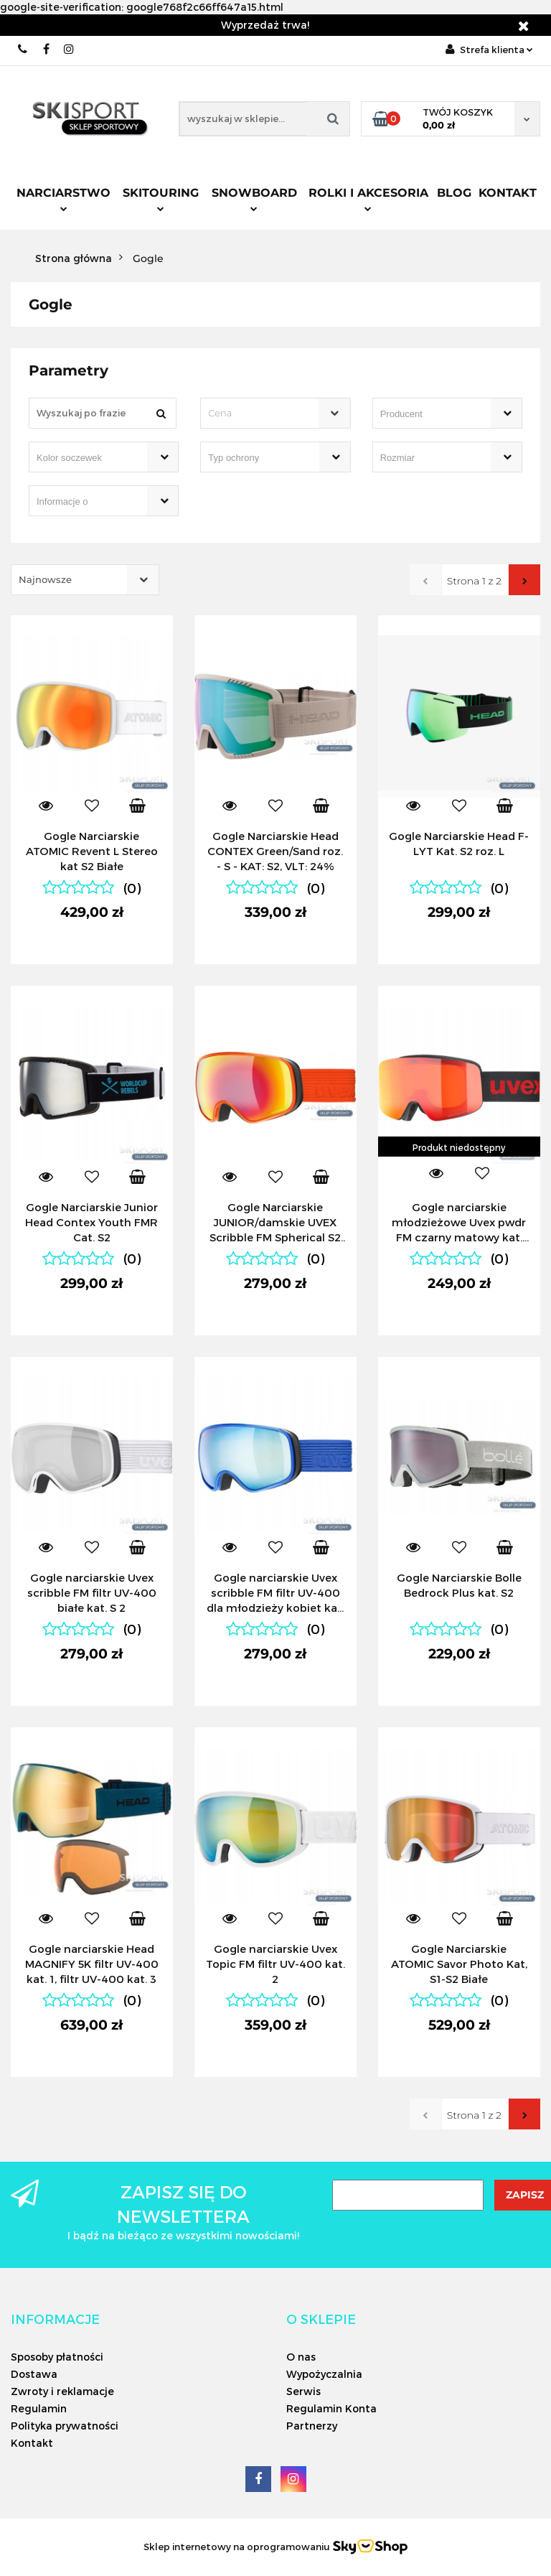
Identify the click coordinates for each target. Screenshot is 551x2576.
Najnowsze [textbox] (45, 579)
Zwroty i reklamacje (62, 2391)
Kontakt (508, 193)
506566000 (23, 49)
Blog (454, 193)
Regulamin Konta (331, 2408)
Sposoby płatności (57, 2357)
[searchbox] (427, 414)
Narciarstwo (63, 199)
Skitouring (161, 199)
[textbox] (262, 413)
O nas (301, 2357)
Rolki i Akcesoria (368, 199)
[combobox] (275, 413)
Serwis (303, 2391)
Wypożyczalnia (324, 2374)
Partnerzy (311, 2425)
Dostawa (34, 2374)
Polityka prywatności (64, 2425)
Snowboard (254, 199)
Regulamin (39, 2408)
